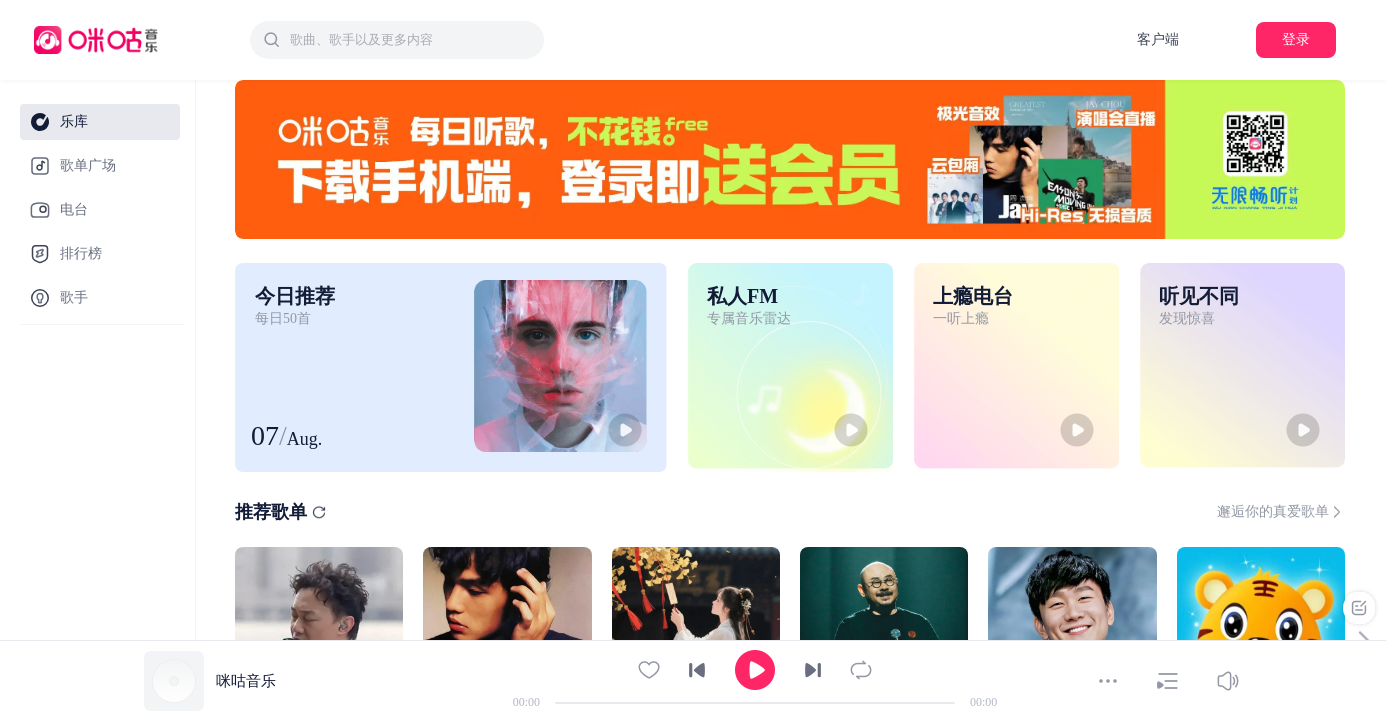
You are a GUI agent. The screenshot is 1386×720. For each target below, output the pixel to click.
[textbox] (411, 40)
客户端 (1158, 39)
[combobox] (397, 40)
